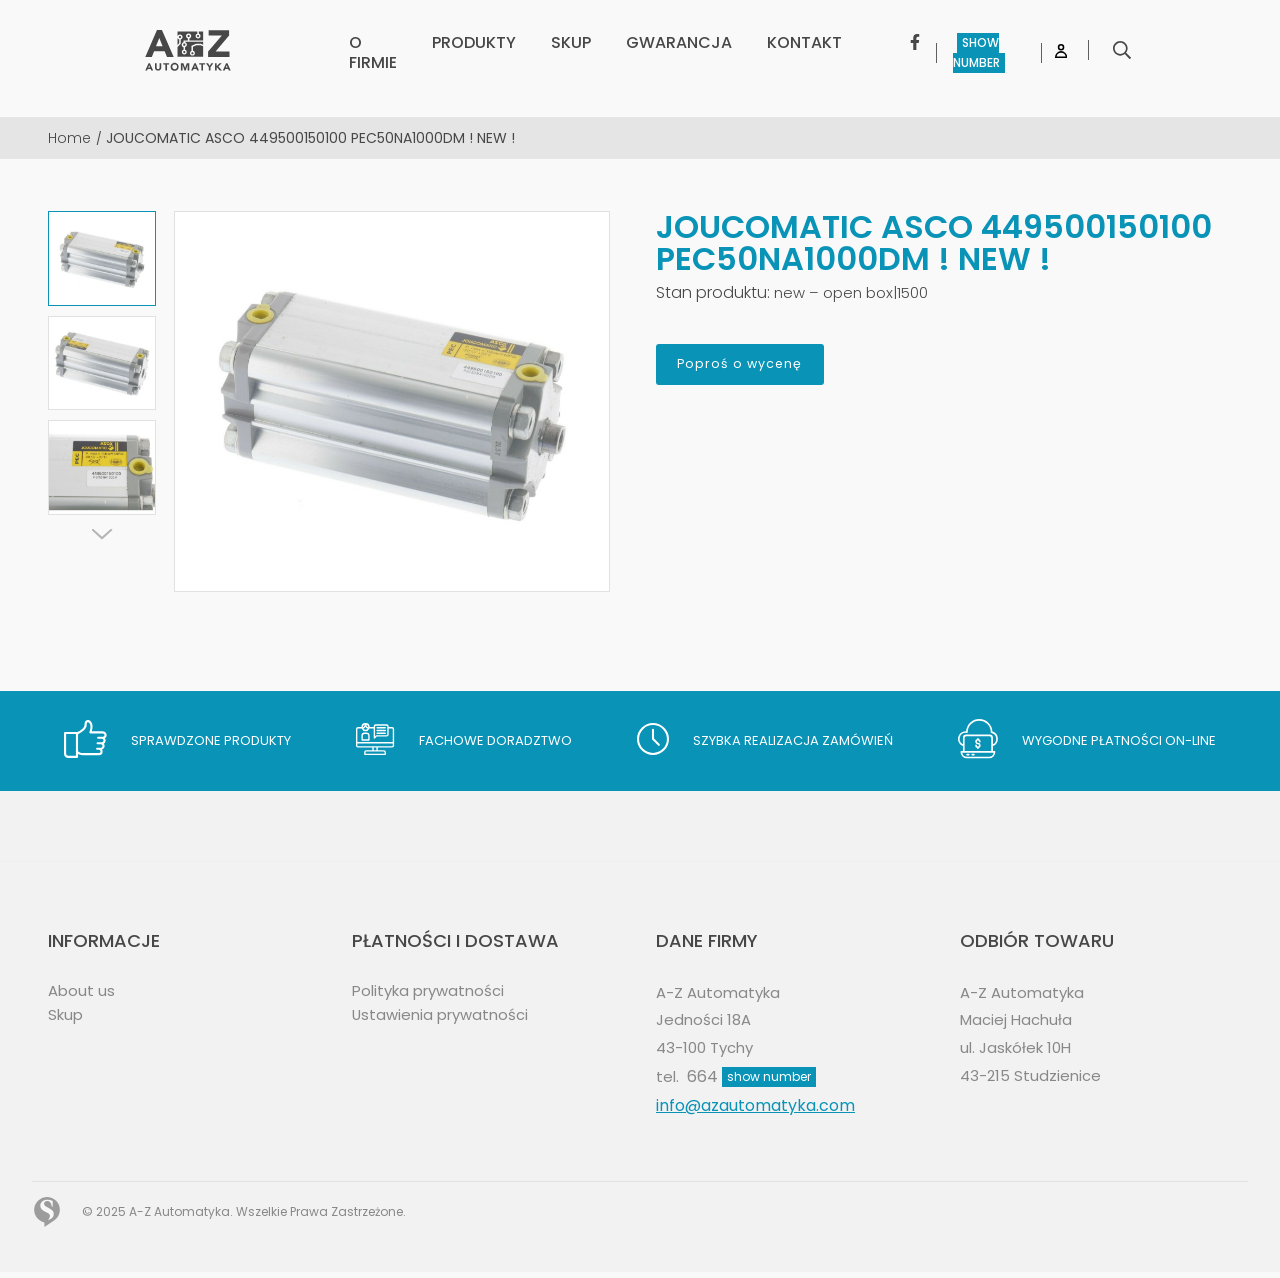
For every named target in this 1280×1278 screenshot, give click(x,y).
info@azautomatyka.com (755, 1111)
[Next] (102, 534)
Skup (67, 1015)
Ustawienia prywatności (445, 1015)
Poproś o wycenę (763, 368)
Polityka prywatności (434, 990)
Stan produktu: (713, 292)
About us (82, 990)
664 (752, 1081)
